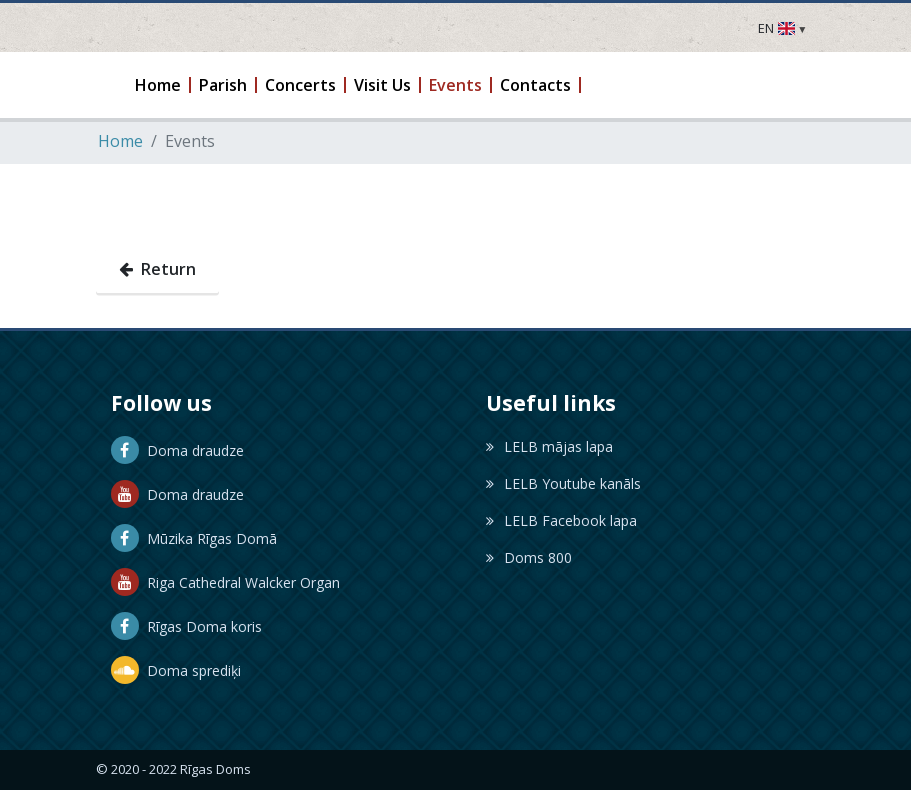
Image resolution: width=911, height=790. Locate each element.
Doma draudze (177, 450)
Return (157, 269)
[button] (159, 85)
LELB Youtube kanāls (563, 483)
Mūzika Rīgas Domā (194, 538)
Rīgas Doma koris (186, 626)
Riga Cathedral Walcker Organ (225, 582)
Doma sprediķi (176, 670)
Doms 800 (529, 557)
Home (120, 141)
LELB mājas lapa (549, 446)
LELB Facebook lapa (561, 520)
